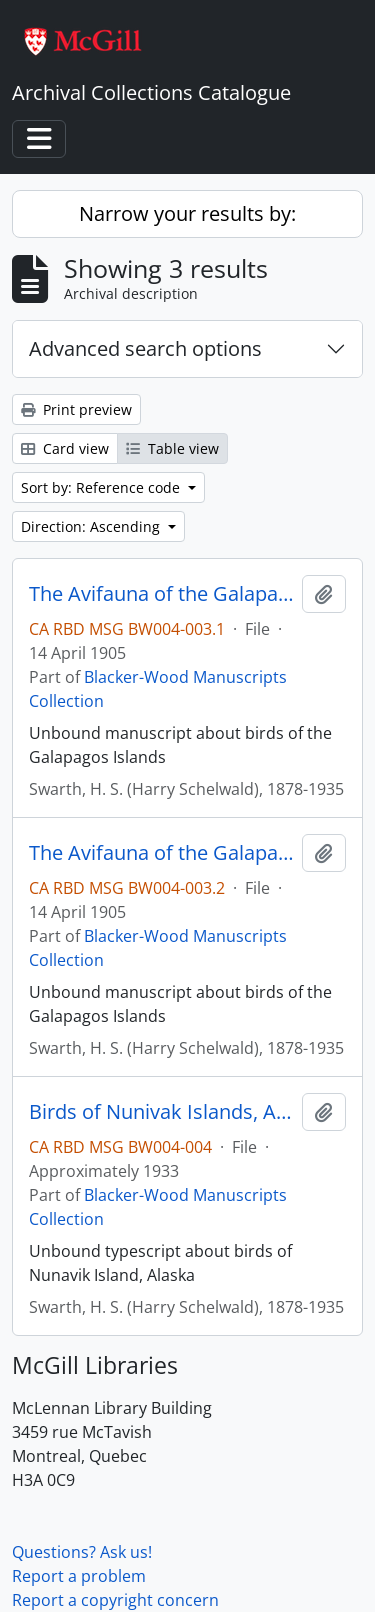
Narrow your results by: (187, 213)
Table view (172, 448)
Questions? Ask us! (82, 1552)
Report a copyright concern (115, 1600)
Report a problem (79, 1576)
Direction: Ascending (92, 526)
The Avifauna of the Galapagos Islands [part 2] (161, 853)
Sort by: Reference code (102, 487)
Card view (65, 448)
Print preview (76, 409)
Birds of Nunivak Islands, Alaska (161, 1112)
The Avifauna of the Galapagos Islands (161, 594)
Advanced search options (145, 348)
